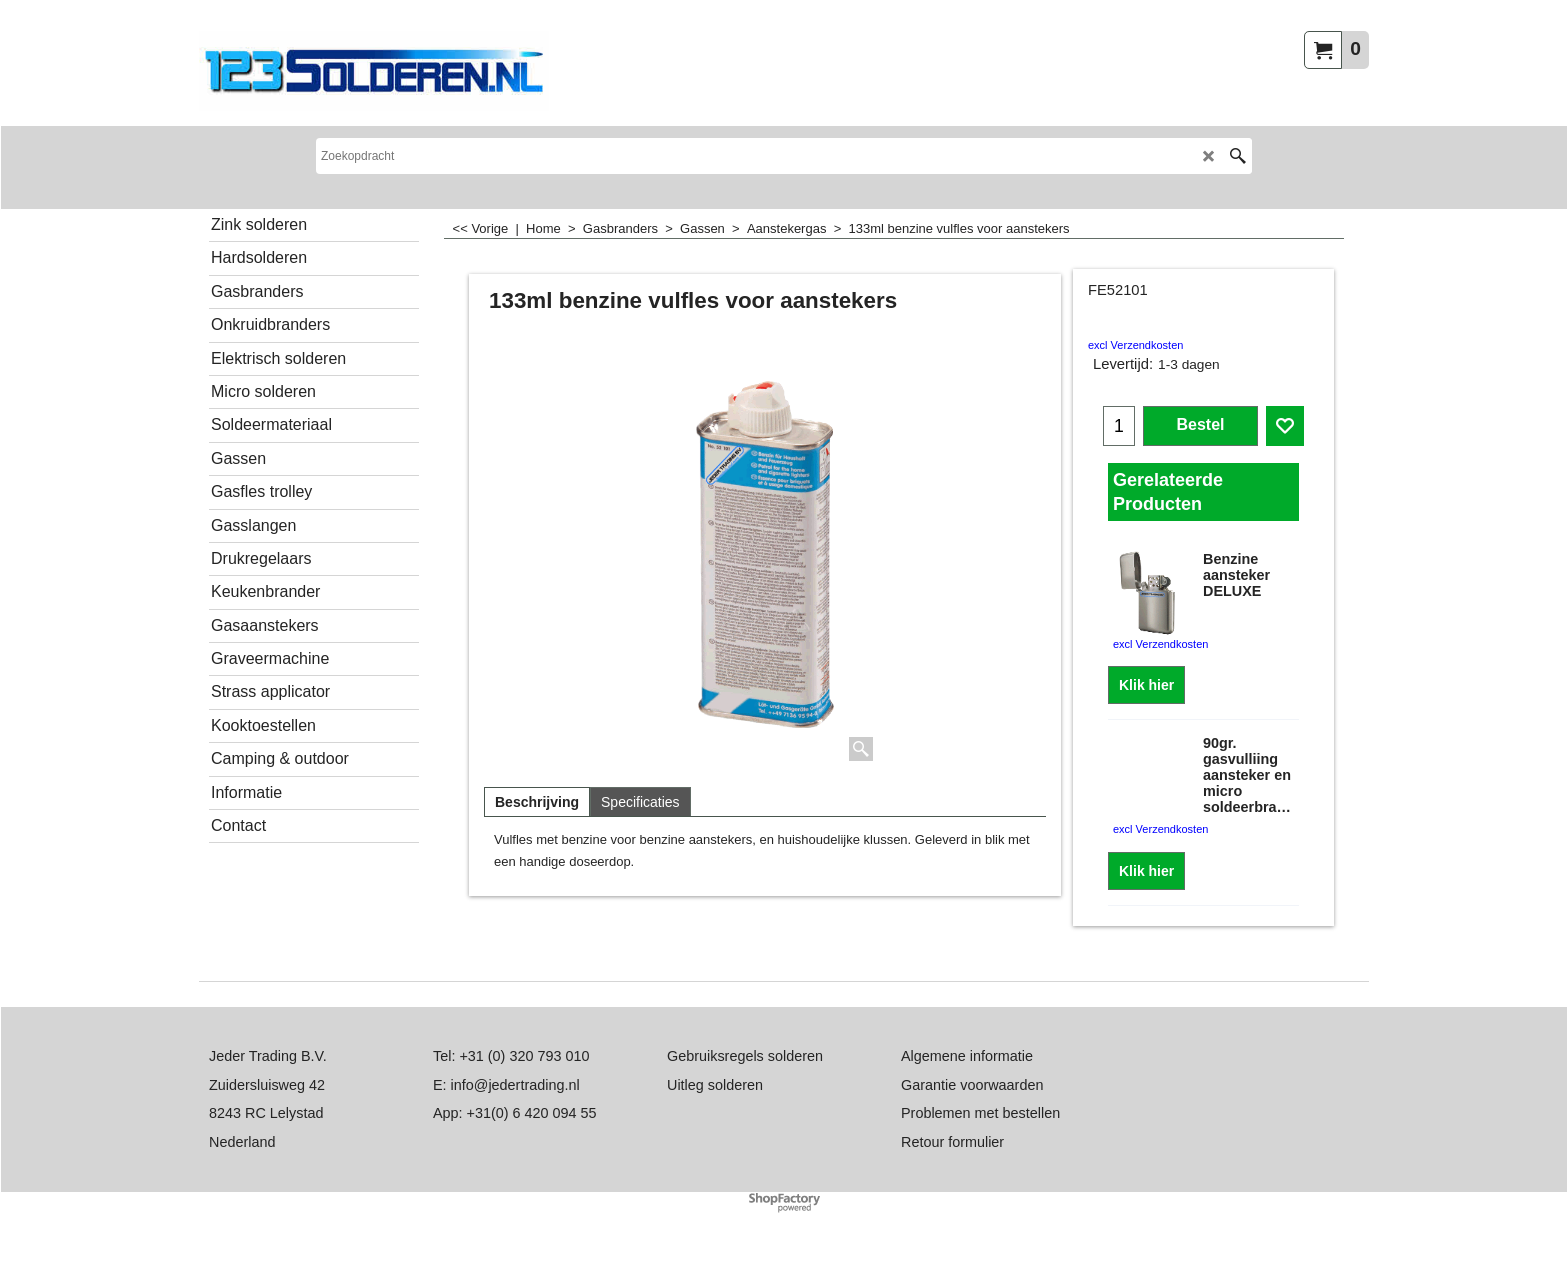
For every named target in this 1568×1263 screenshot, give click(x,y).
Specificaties (640, 802)
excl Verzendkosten (1135, 345)
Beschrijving (537, 802)
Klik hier (1146, 685)
